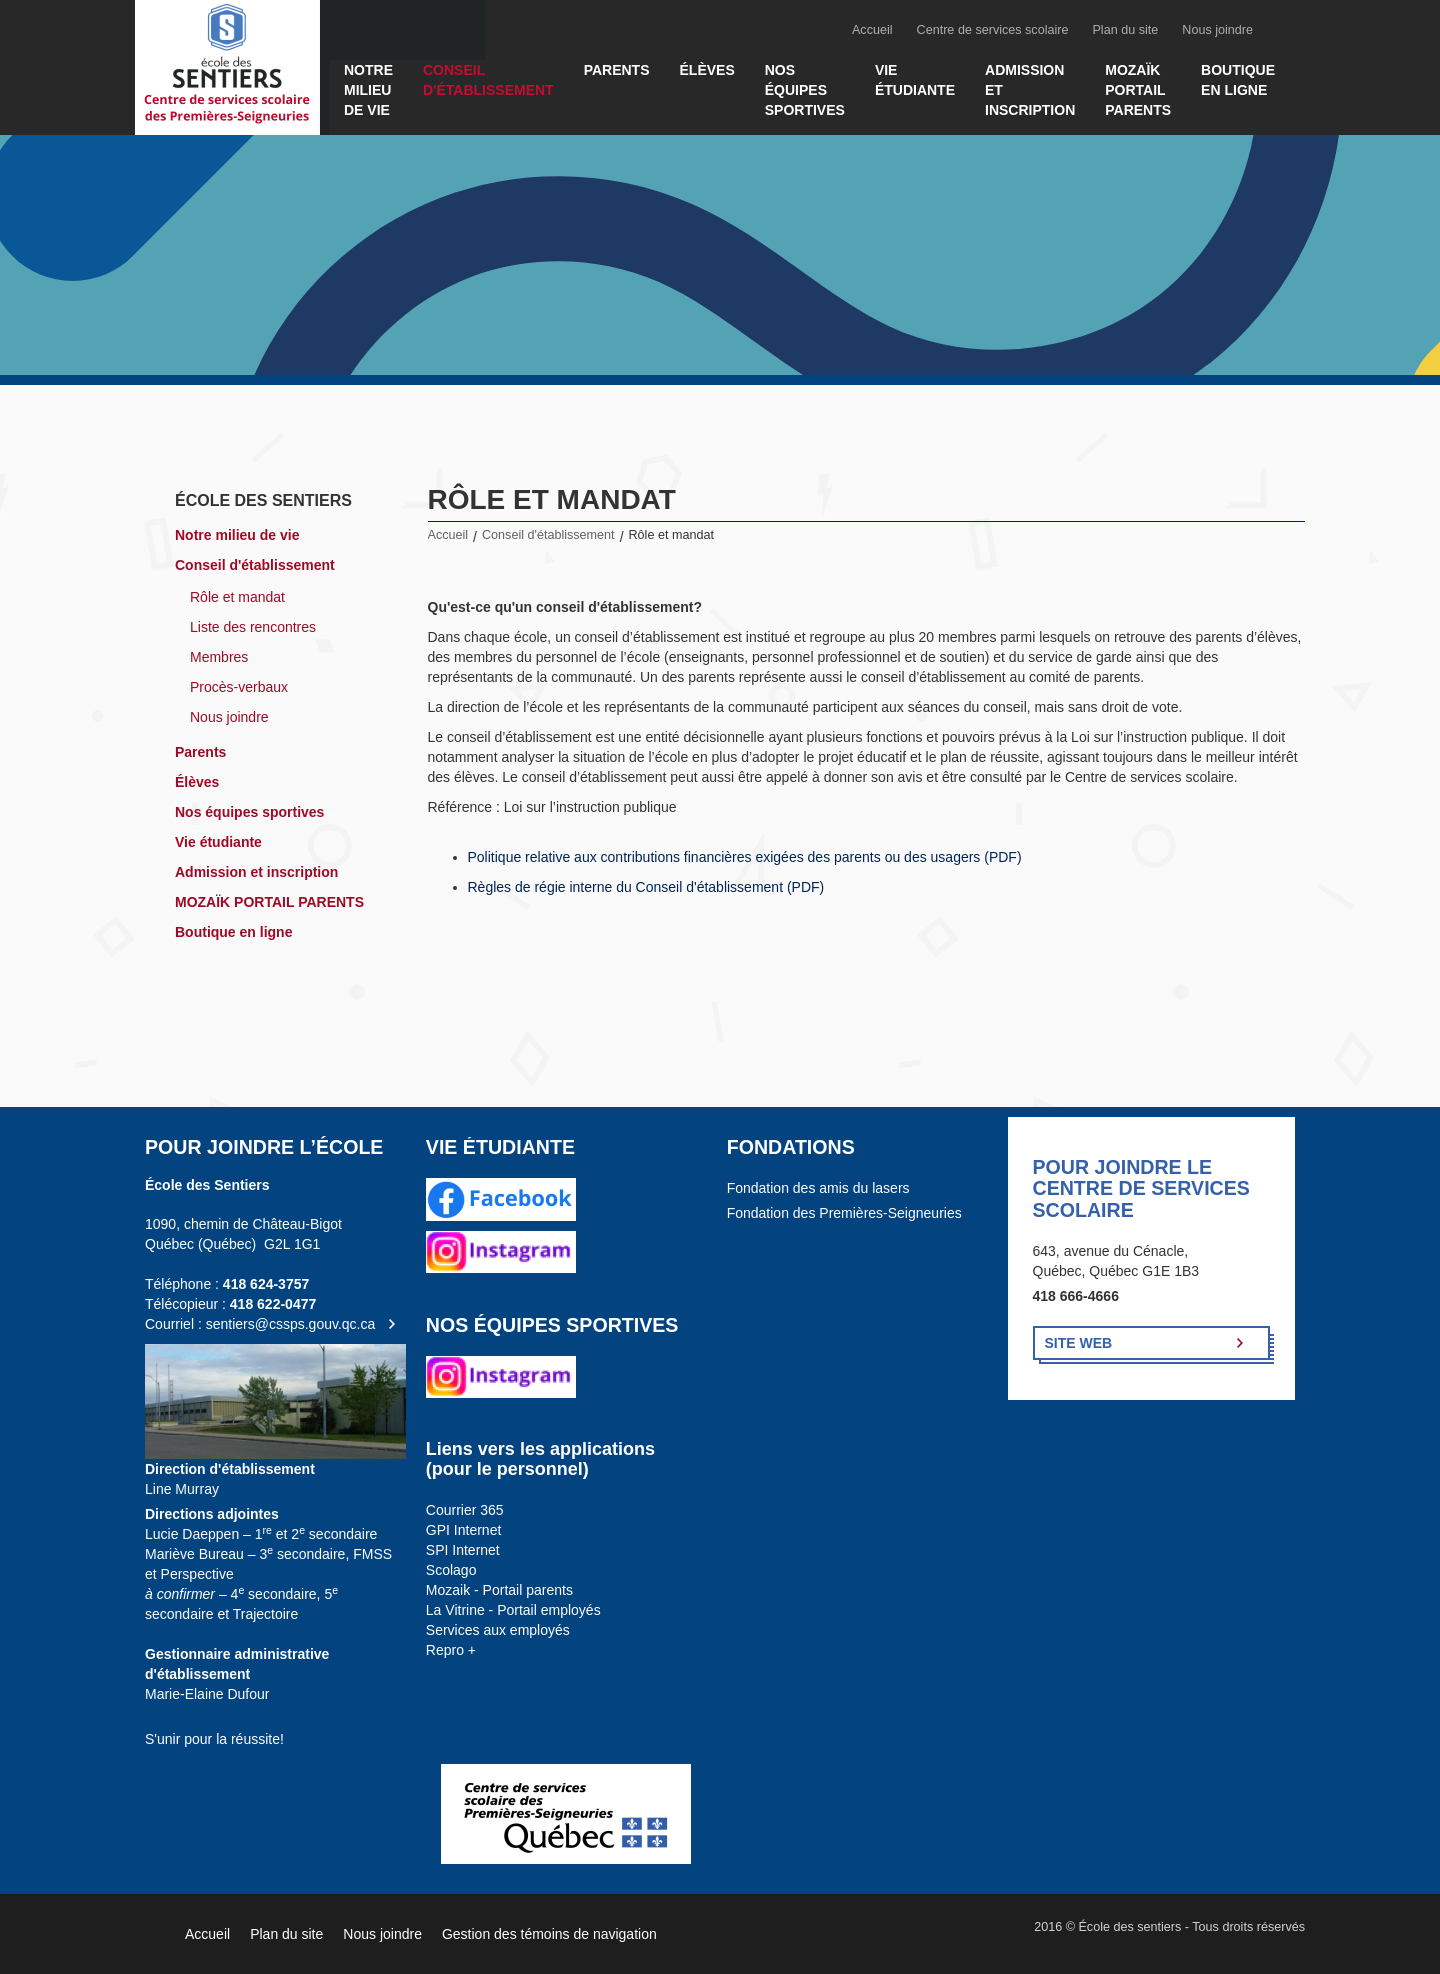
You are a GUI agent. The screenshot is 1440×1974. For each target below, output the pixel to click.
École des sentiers (263, 500)
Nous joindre (1217, 30)
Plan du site (1125, 30)
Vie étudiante (915, 80)
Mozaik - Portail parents (499, 1590)
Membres (219, 657)
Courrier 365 (465, 1510)
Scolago (451, 1570)
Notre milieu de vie (368, 90)
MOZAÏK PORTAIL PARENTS (1138, 90)
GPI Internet (463, 1530)
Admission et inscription (1030, 90)
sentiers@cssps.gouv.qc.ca (291, 1324)
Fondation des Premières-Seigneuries (844, 1213)
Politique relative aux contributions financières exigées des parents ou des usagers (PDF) (745, 857)
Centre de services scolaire (993, 30)
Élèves (707, 70)
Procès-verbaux (239, 687)
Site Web (1079, 1343)
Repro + (451, 1650)
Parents (617, 70)
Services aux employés (498, 1630)
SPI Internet (463, 1550)
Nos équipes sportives (805, 90)
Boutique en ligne (1238, 80)
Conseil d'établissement (488, 80)
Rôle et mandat (237, 597)
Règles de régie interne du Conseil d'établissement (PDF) (646, 887)
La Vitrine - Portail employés (513, 1610)
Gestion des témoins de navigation (549, 1934)
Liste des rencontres (253, 627)
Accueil (872, 30)
